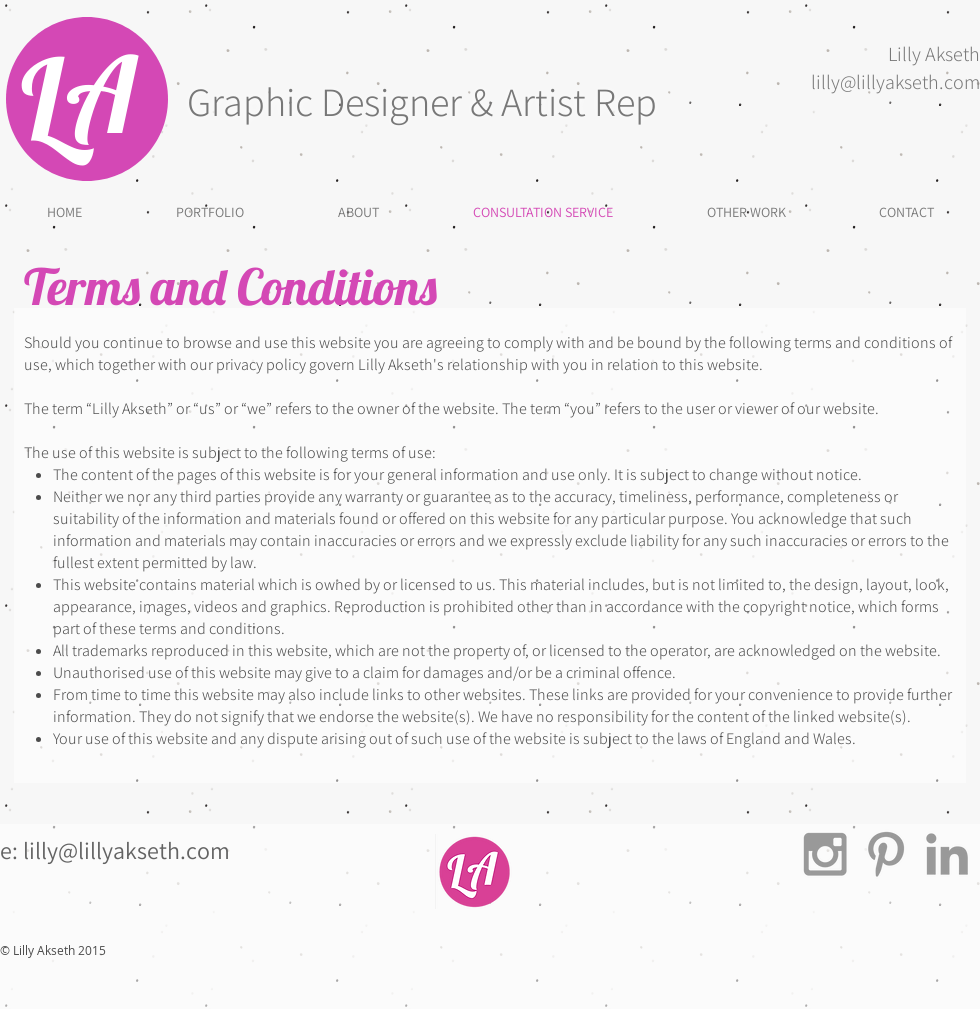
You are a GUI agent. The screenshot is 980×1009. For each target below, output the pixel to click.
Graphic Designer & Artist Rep (422, 101)
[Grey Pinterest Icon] (886, 854)
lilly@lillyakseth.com (895, 82)
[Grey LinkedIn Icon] (947, 854)
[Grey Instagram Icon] (825, 854)
